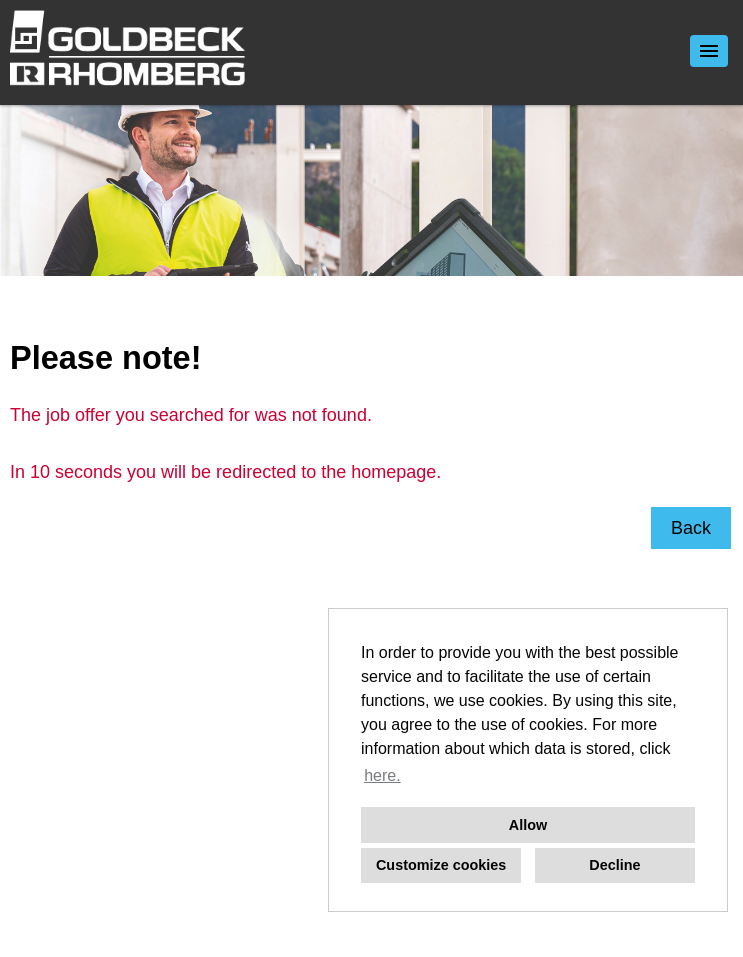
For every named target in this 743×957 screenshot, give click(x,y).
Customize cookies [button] (441, 865)
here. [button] (382, 775)
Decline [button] (614, 865)
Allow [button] (528, 825)
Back (691, 528)
